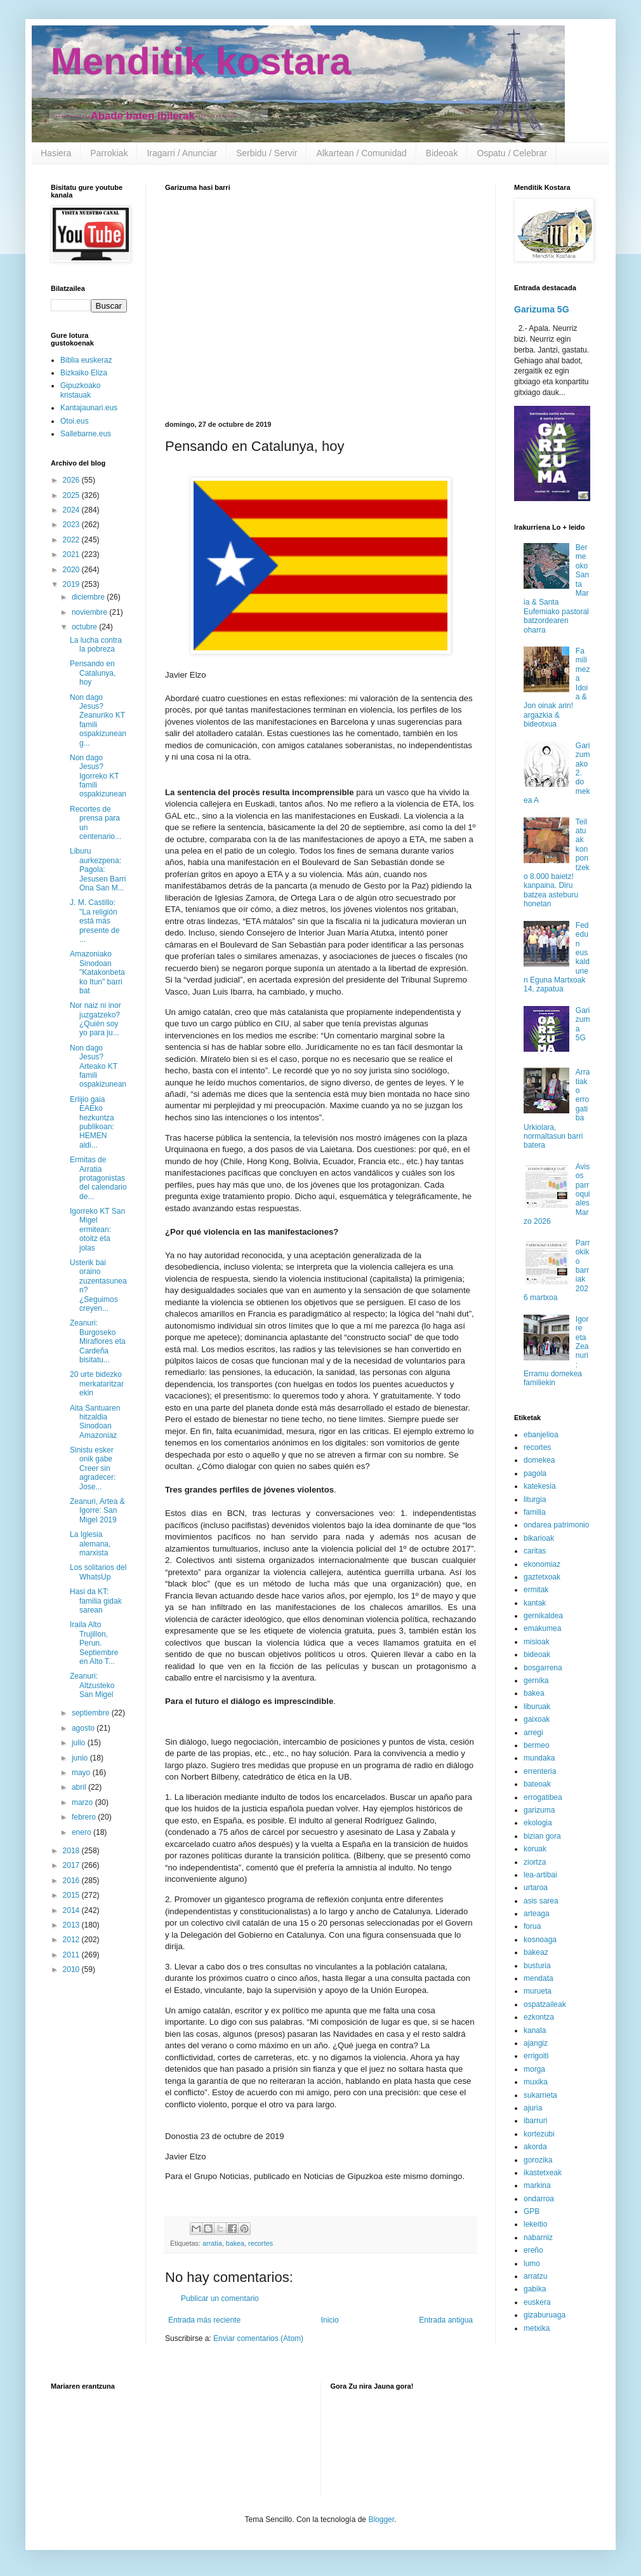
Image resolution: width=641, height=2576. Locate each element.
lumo (532, 2263)
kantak (535, 1603)
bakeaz (536, 1952)
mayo (82, 1772)
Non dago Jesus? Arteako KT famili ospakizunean (98, 1066)
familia (535, 1512)
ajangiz (536, 2043)
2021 (72, 554)
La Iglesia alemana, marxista (90, 1543)
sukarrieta (540, 2095)
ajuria (533, 2107)
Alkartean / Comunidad (361, 153)
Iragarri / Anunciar (182, 153)
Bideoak (442, 153)
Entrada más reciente (204, 2320)
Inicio (330, 2320)
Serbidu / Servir (266, 153)
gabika (535, 2288)
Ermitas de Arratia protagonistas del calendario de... (98, 1178)
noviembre (90, 612)
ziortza (535, 1862)
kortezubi (539, 2134)
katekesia (540, 1486)
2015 (72, 1895)
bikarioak (539, 1538)
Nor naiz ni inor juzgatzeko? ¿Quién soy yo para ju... (95, 1019)
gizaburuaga (544, 2315)
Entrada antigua (446, 2320)
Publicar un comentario (220, 2298)
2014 (72, 1910)
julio (80, 1742)
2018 (72, 1850)
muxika (536, 2081)
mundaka (539, 1758)
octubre (85, 626)
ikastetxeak (543, 2172)
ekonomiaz (542, 1564)
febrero (85, 1817)
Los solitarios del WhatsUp (98, 1572)
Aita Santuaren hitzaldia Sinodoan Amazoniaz (95, 1422)
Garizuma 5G (541, 309)
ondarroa (539, 2198)
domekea (539, 1460)
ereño (533, 2250)
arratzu (535, 2276)
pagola (535, 1473)
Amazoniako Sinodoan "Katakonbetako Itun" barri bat (97, 972)
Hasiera (56, 153)
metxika (537, 2328)
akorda (535, 2146)
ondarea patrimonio (556, 1524)
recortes (260, 2243)
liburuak (537, 1706)
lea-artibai (540, 1874)
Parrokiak (109, 153)
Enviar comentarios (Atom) (258, 2338)
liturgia (535, 1499)
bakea (235, 2243)
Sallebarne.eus (85, 433)
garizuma (539, 1810)
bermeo (537, 1745)
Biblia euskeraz (86, 360)
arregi (533, 1732)
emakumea (542, 1628)
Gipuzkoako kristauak (80, 390)
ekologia (538, 1822)
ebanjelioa (541, 1434)
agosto (84, 1728)
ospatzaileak (545, 2004)
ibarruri (535, 2120)
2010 (72, 1969)
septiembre (92, 1712)
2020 (72, 569)
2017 (72, 1865)
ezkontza (539, 2017)
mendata (538, 1978)
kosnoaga (540, 1939)
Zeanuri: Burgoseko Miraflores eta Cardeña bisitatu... (98, 1341)
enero (82, 1832)
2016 (72, 1880)
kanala (535, 2030)
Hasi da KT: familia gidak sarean (96, 1600)
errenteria (540, 1771)
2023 (72, 524)
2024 (72, 510)
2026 (72, 480)
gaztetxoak (542, 1577)
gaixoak (537, 1719)
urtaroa (536, 1887)
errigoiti (536, 2055)
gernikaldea (543, 1615)
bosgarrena (543, 1667)
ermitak (536, 1589)
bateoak (537, 1784)
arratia (212, 2243)
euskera (537, 2302)
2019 (72, 584)
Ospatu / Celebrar (512, 153)
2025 (72, 495)
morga (534, 2069)
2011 (72, 1954)
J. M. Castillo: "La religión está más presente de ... (94, 921)
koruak (535, 1848)
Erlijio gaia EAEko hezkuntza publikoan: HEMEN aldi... (92, 1122)
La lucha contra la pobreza (96, 645)
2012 (72, 1939)
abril (80, 1787)
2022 (72, 539)
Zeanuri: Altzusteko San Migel (92, 1685)
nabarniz (538, 2237)
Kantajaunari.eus (88, 407)
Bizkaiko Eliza (83, 372)
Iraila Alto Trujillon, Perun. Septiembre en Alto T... (94, 1643)
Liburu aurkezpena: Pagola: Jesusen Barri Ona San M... (98, 869)
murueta (538, 1991)
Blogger (381, 2519)
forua (532, 1926)
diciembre (89, 597)
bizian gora (542, 1836)
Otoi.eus (74, 421)
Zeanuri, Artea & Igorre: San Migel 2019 (97, 1510)
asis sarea (541, 1900)
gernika (536, 1680)
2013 (72, 1925)
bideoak (537, 1654)
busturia (537, 1965)
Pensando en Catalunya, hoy (93, 673)
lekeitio (535, 2224)
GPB (531, 2211)
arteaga (537, 1913)
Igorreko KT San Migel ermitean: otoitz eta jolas (97, 1229)
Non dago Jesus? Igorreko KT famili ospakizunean (98, 776)
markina (537, 2185)
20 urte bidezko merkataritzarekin (97, 1383)
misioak (537, 1641)
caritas (535, 1550)
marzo (83, 1802)
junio (81, 1758)
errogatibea (543, 1797)
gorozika (538, 2160)
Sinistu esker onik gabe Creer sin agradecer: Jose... (93, 1468)
